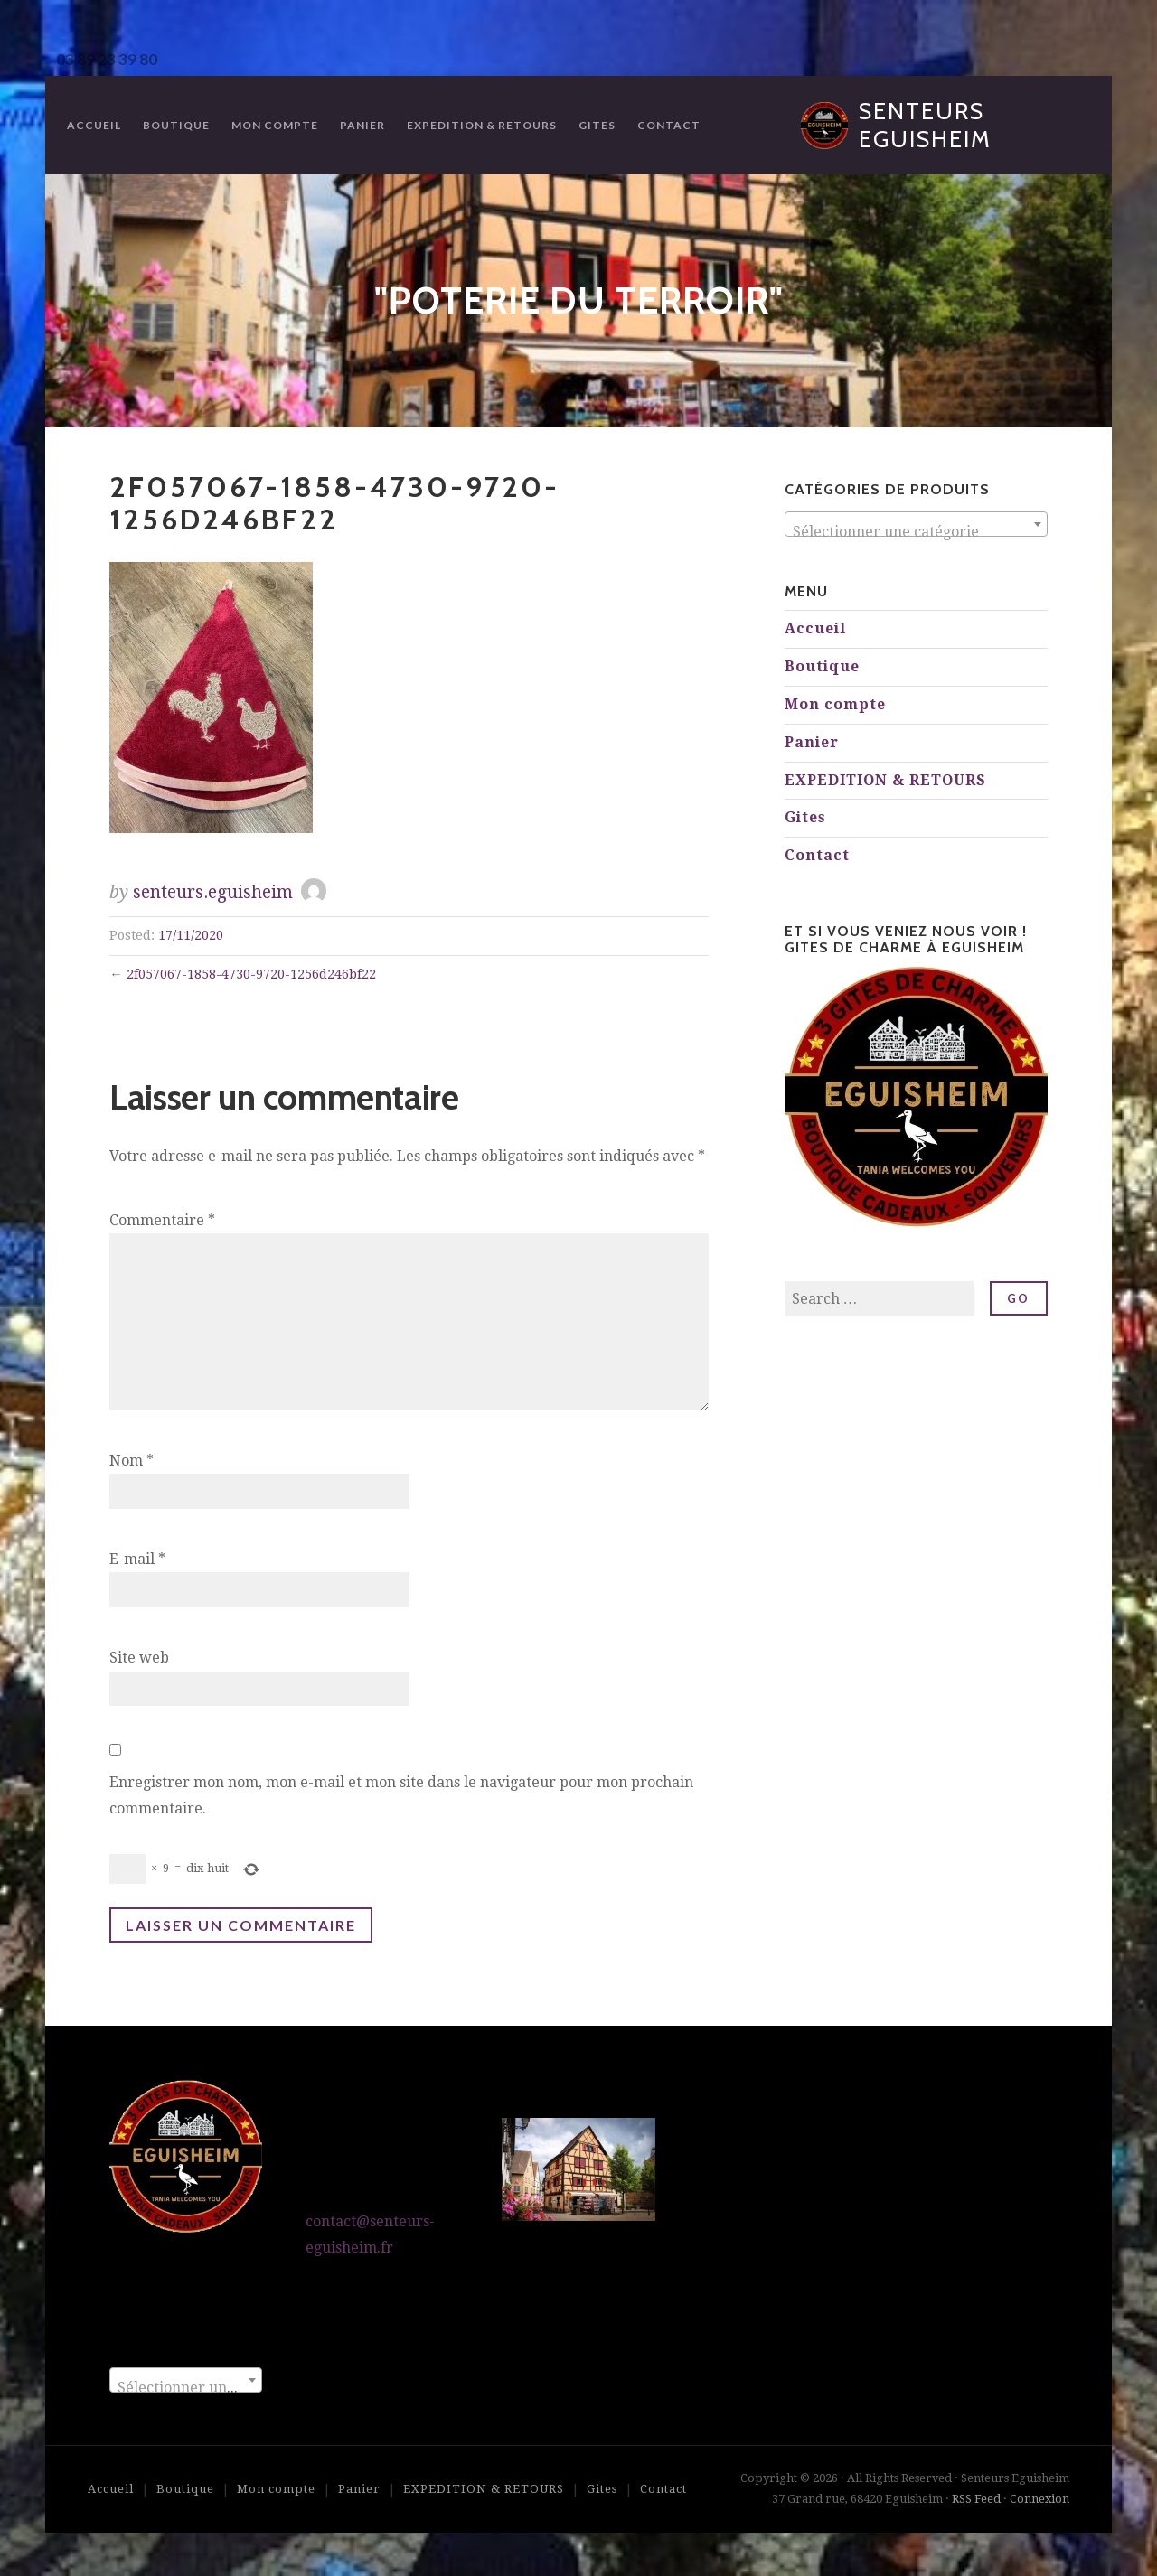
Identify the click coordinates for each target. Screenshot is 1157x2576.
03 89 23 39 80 (106, 59)
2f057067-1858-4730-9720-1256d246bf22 (251, 974)
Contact (669, 125)
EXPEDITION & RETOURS (482, 125)
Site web (139, 1657)
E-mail (137, 1559)
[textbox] (916, 532)
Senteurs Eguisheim (925, 125)
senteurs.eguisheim (213, 892)
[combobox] (916, 524)
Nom (131, 1460)
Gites (597, 125)
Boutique (176, 125)
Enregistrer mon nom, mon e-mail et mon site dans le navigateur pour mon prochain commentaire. (401, 1795)
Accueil (94, 125)
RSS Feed (976, 2499)
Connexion (1039, 2499)
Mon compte (274, 125)
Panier (362, 125)
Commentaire (162, 1220)
